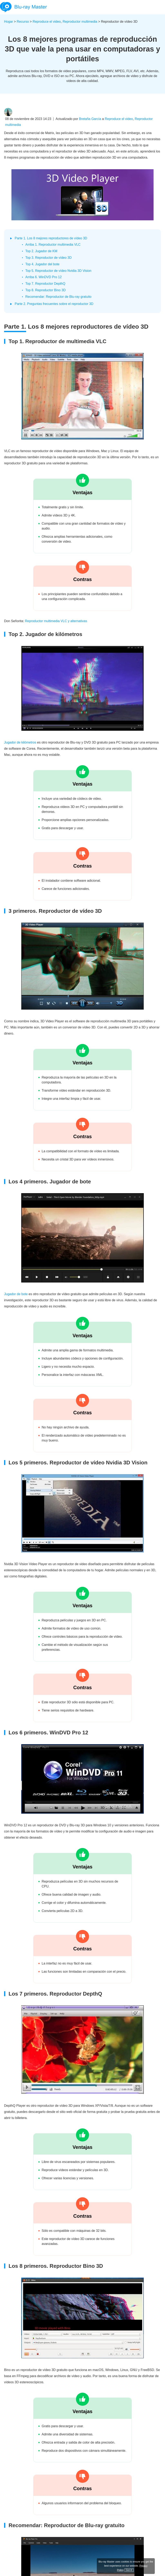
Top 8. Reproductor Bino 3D (45, 290)
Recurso (23, 21)
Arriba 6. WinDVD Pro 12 (43, 277)
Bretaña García (90, 119)
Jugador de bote (16, 1294)
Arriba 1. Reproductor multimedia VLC (52, 244)
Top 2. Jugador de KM (41, 251)
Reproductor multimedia (79, 21)
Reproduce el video (47, 21)
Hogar (8, 21)
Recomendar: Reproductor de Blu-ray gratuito (58, 296)
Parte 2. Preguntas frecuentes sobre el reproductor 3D (54, 304)
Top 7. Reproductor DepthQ (45, 283)
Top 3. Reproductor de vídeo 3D (48, 257)
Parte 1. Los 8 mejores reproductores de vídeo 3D (51, 238)
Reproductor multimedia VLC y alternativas (56, 621)
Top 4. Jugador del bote (42, 264)
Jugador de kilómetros (20, 742)
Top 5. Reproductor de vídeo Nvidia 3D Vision (58, 270)
